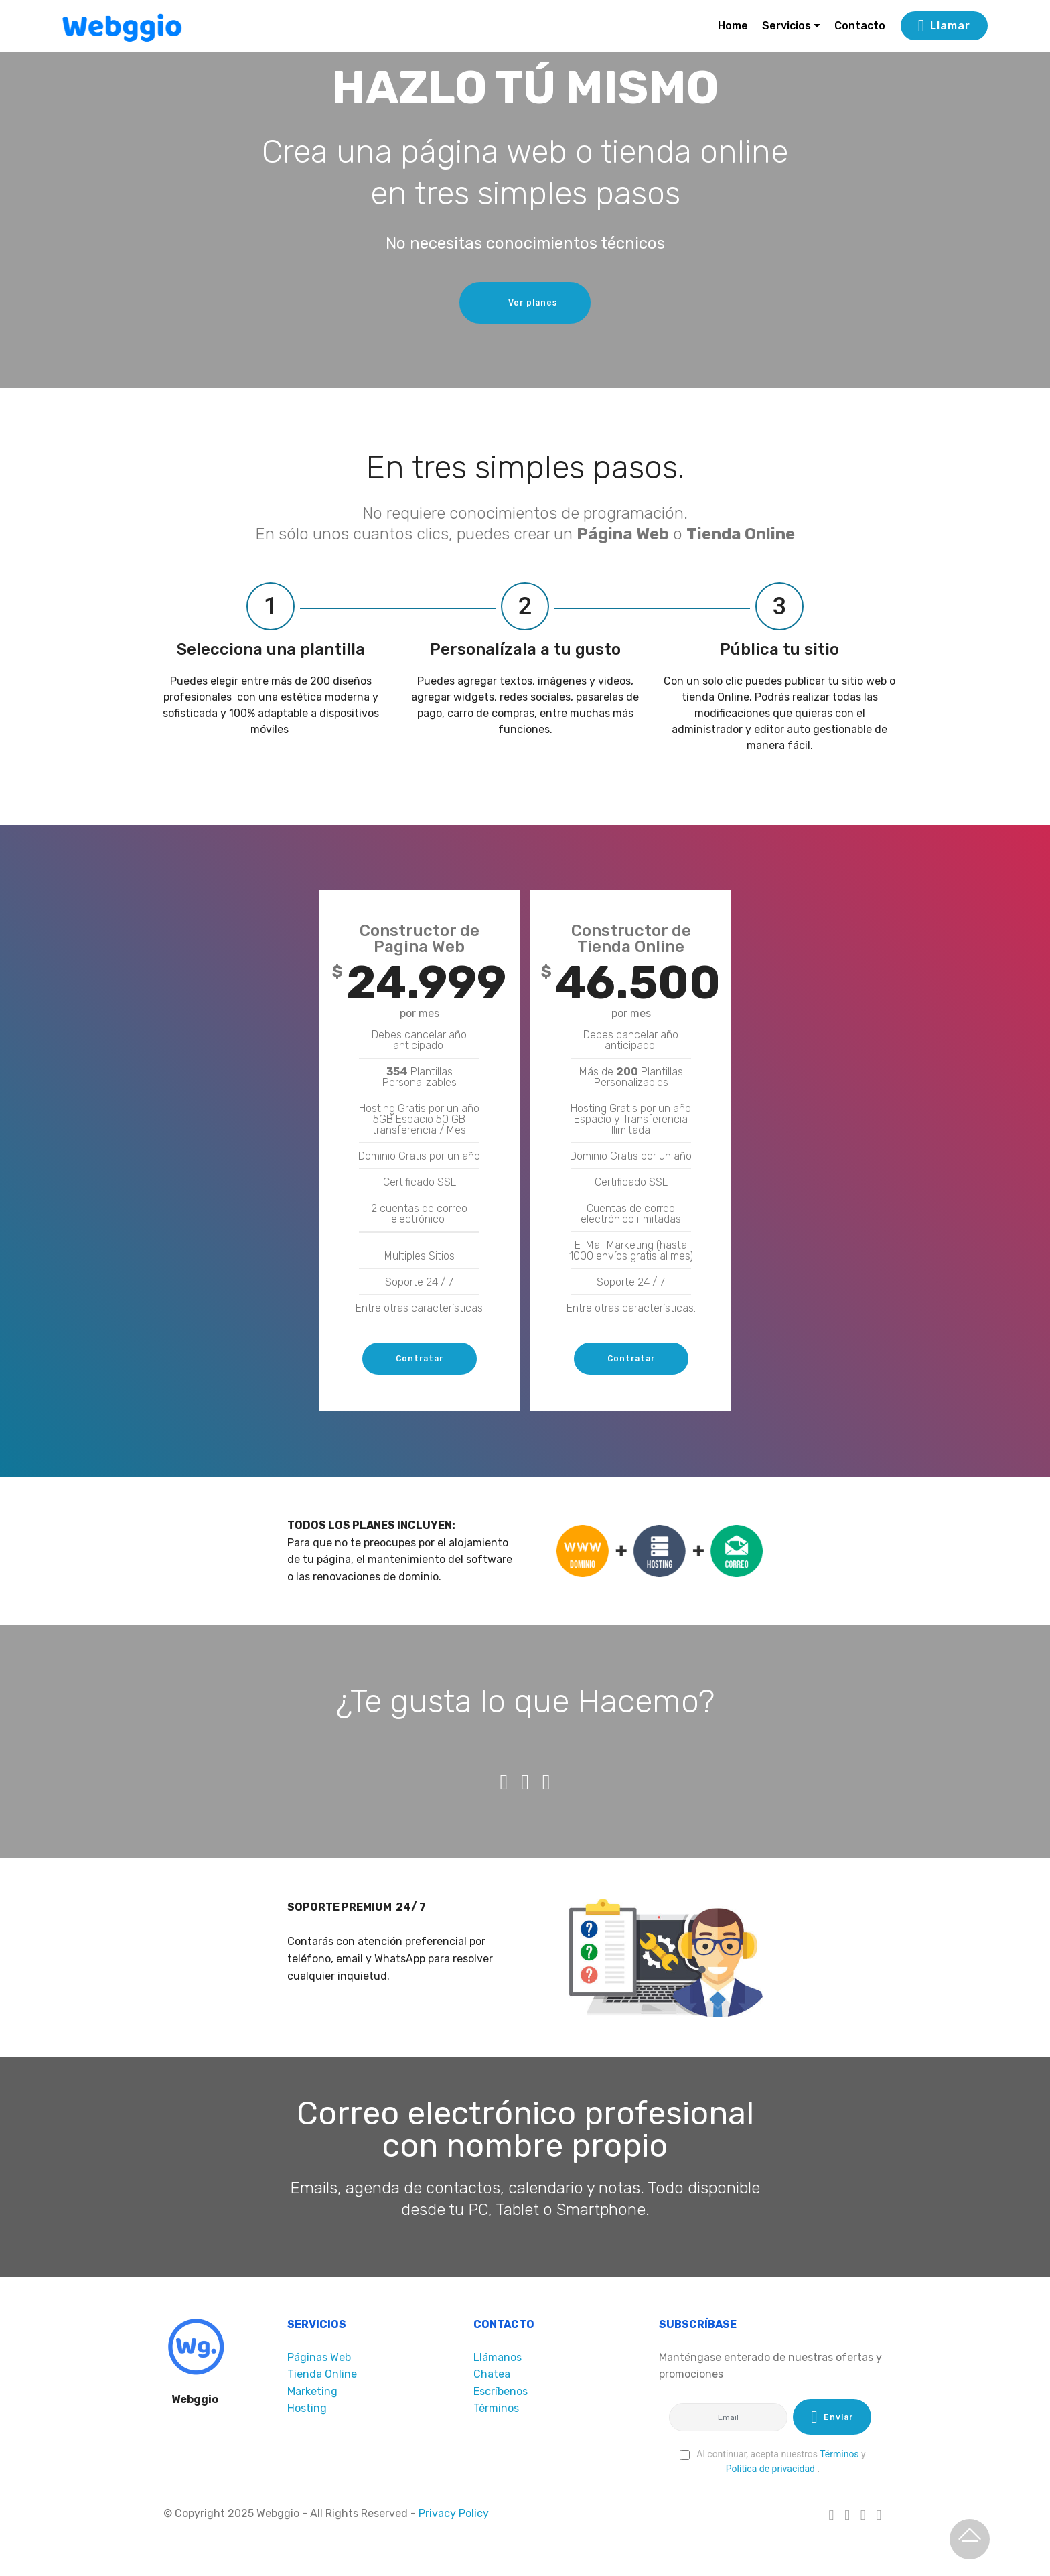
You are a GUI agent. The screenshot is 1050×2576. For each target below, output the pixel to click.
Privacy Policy (454, 2516)
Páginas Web (319, 2360)
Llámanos (497, 2360)
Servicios (786, 25)
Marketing (312, 2394)
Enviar (831, 2420)
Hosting (307, 2410)
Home (733, 25)
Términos (496, 2410)
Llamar (944, 26)
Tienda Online (322, 2376)
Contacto (859, 25)
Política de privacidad (772, 2471)
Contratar (419, 1359)
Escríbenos (500, 2394)
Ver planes (524, 303)
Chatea (491, 2376)
